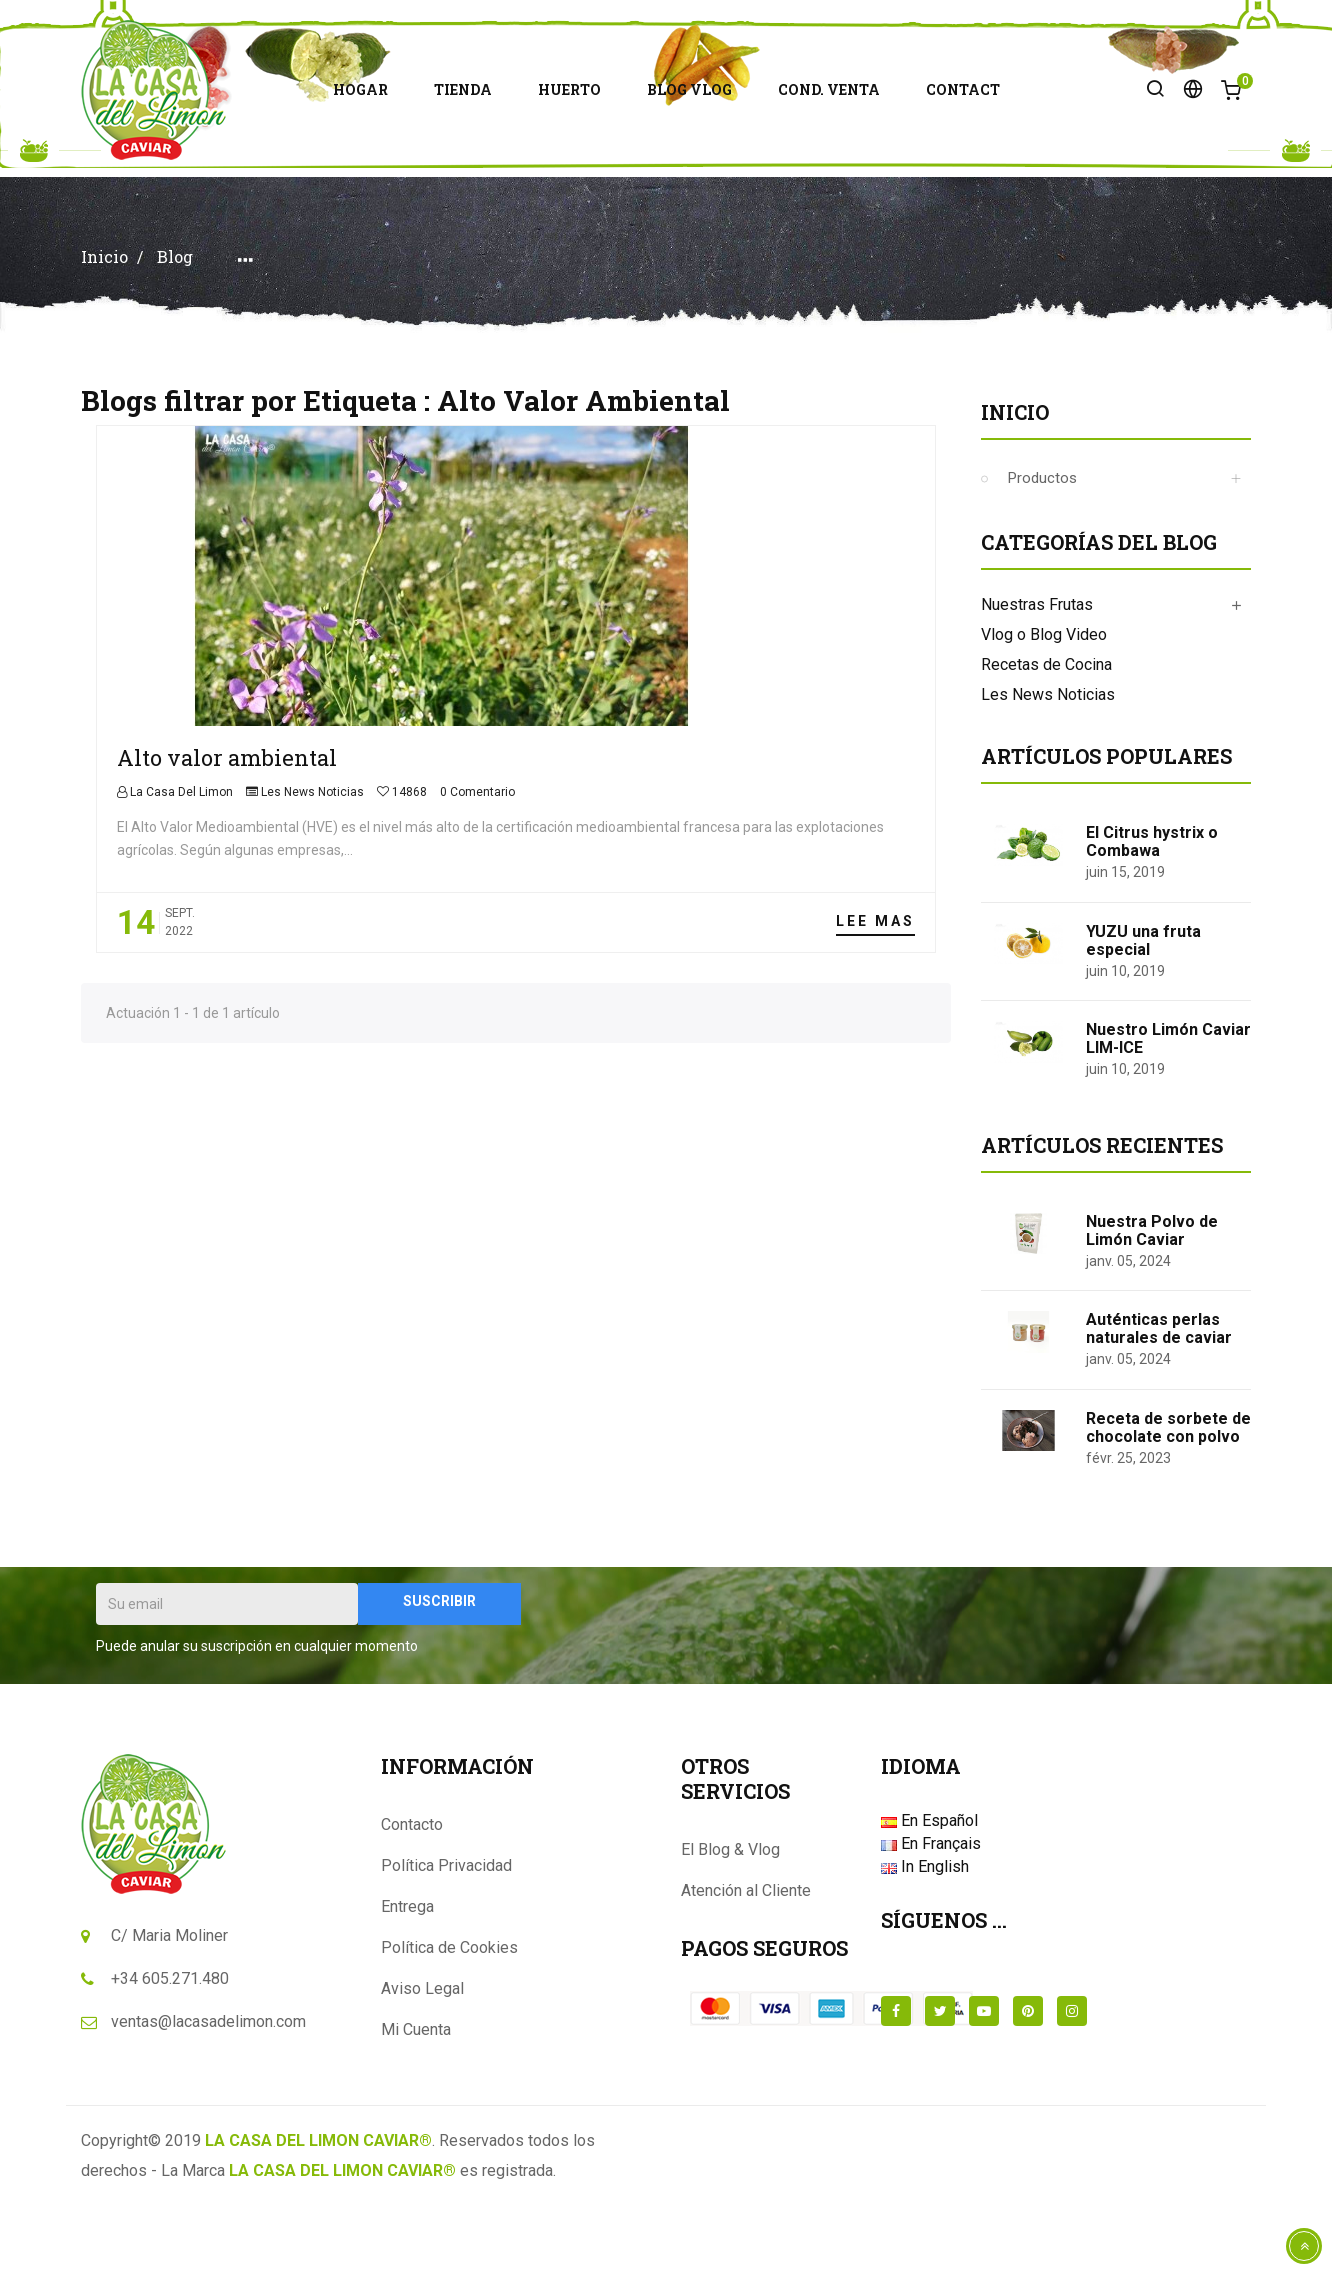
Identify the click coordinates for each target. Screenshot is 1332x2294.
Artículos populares (1106, 844)
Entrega (407, 1994)
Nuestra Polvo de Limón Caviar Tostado (1152, 1327)
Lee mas (875, 1009)
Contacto (412, 1912)
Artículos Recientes (1102, 1233)
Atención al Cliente (746, 1978)
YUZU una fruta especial (1143, 1028)
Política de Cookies (449, 2035)
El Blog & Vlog (730, 1937)
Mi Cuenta (416, 2117)
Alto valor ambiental (227, 845)
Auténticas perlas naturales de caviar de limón (1159, 1425)
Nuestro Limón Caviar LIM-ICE (1168, 1126)
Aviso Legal (422, 2076)
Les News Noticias (312, 880)
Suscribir (439, 1689)
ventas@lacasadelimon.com (208, 2109)
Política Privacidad (446, 1953)
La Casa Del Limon (180, 880)
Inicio (1015, 500)
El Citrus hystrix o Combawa (1152, 929)
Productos (1042, 566)
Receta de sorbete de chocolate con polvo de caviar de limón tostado (1168, 1533)
